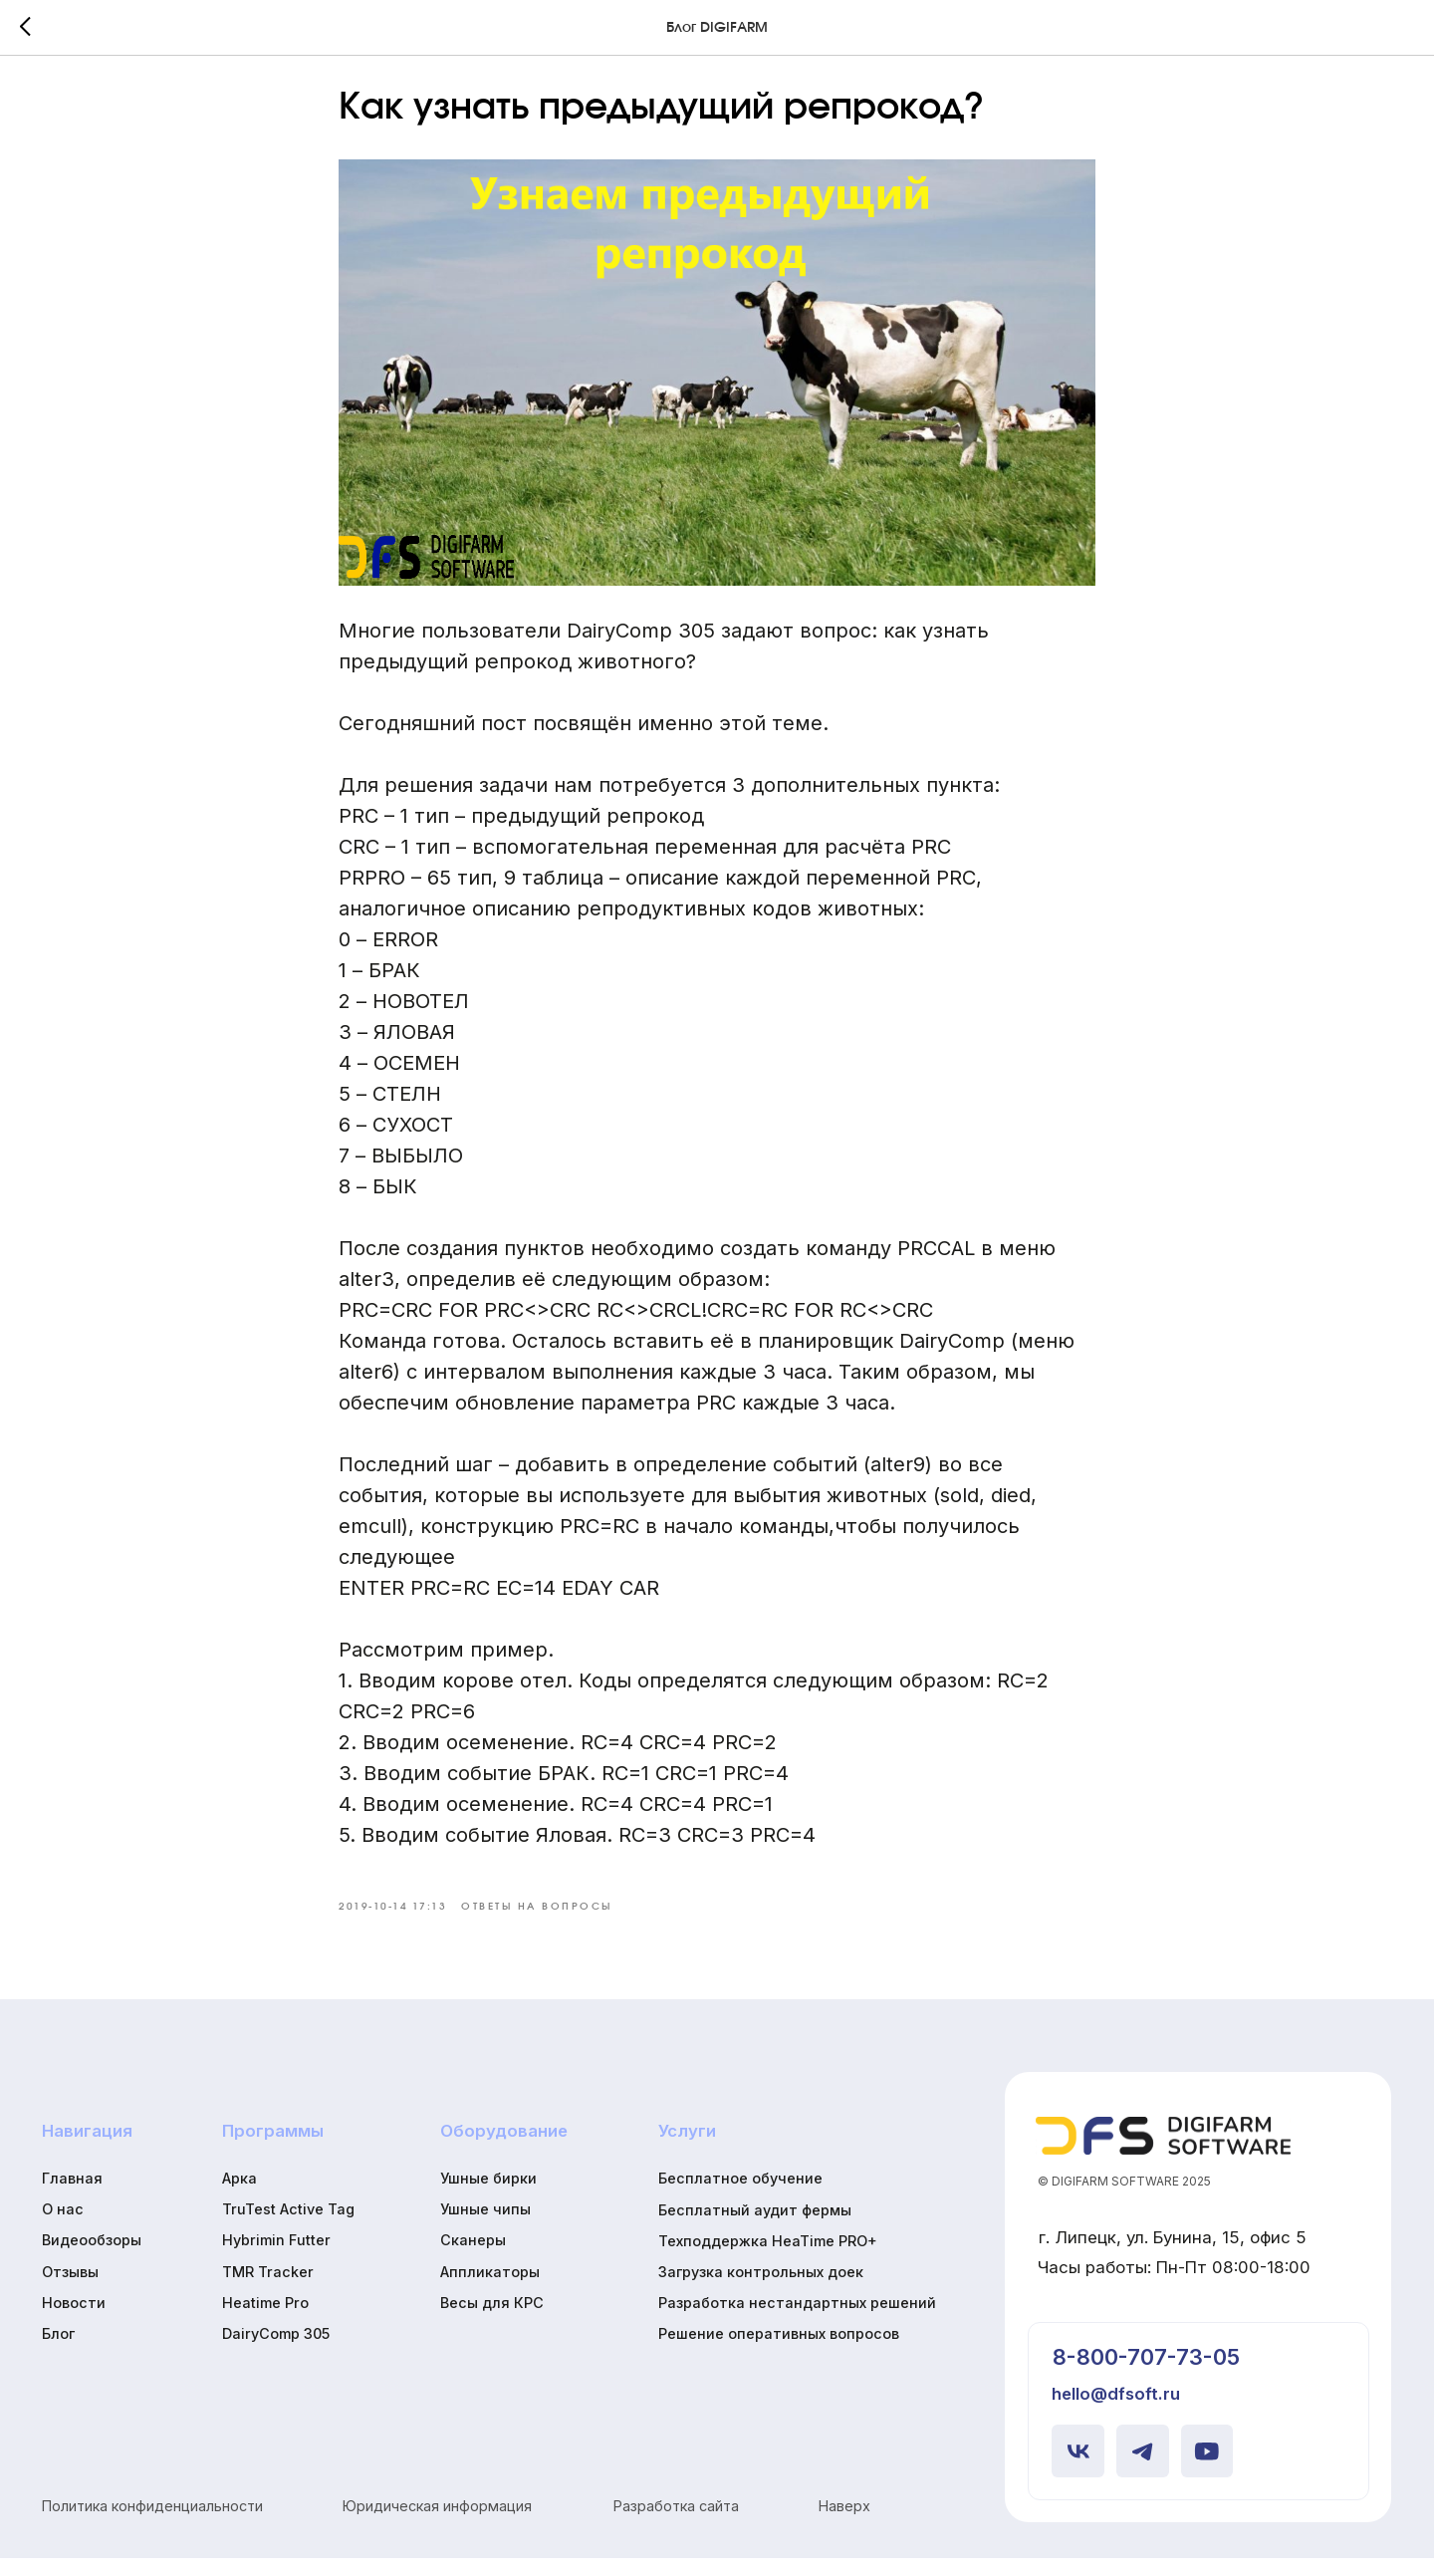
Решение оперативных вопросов (778, 2352)
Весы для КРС (492, 2320)
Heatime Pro (265, 2320)
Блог (58, 2351)
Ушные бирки (488, 2196)
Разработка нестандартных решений (797, 2321)
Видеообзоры (91, 2258)
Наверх (844, 2524)
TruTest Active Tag (288, 2227)
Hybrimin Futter (276, 2258)
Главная (72, 2196)
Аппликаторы (490, 2289)
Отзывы (70, 2289)
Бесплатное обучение (740, 2197)
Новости (74, 2320)
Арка (239, 2196)
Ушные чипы (485, 2227)
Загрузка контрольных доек (760, 2289)
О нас (63, 2227)
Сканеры (473, 2258)
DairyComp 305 (276, 2351)
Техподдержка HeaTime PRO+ (767, 2258)
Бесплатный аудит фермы (754, 2227)
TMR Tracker (268, 2289)
